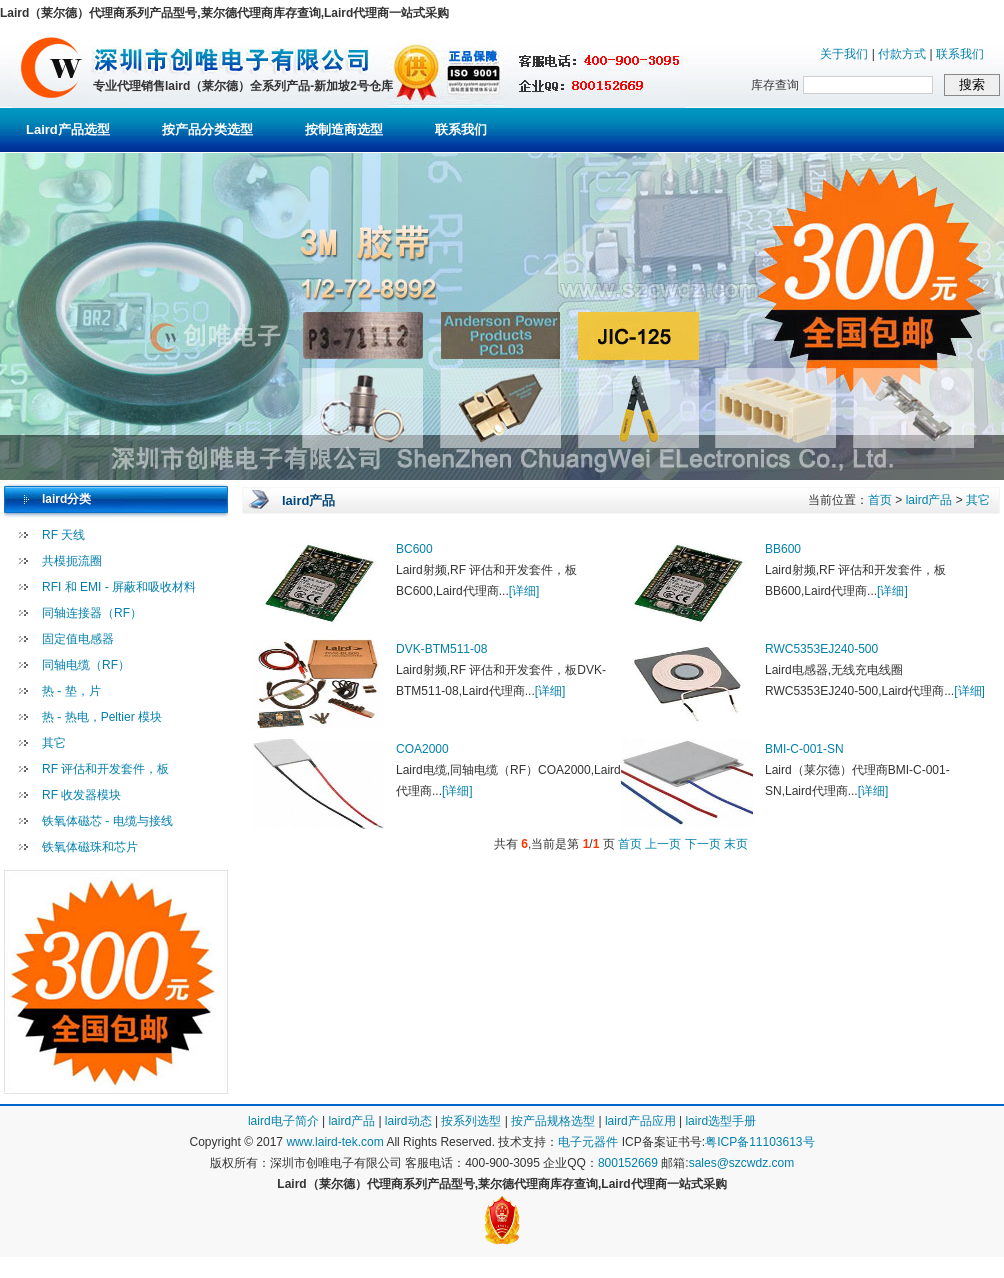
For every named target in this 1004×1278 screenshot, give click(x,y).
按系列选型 (471, 1121)
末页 (736, 844)
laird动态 (408, 1121)
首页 (880, 500)
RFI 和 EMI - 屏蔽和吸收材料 (119, 587)
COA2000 (422, 749)
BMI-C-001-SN (804, 749)
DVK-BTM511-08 (441, 649)
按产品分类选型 (207, 129)
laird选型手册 (720, 1121)
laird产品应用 (640, 1121)
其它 (54, 743)
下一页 (703, 844)
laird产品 (929, 500)
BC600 (414, 549)
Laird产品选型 (68, 129)
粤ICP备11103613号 (759, 1142)
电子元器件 (588, 1142)
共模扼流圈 (72, 561)
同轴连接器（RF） (92, 613)
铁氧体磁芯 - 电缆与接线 (107, 821)
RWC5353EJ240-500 (821, 649)
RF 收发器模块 (81, 795)
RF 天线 (63, 535)
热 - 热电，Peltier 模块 (102, 717)
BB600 (783, 549)
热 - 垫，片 (71, 691)
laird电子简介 (283, 1121)
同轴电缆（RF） (86, 665)
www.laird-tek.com (334, 1142)
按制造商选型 (344, 129)
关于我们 (844, 54)
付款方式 (902, 54)
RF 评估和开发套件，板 (105, 769)
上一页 (663, 844)
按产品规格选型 (553, 1121)
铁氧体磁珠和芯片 (90, 847)
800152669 (628, 1163)
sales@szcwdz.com (742, 1163)
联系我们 (960, 54)
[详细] (524, 591)
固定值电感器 (78, 639)
